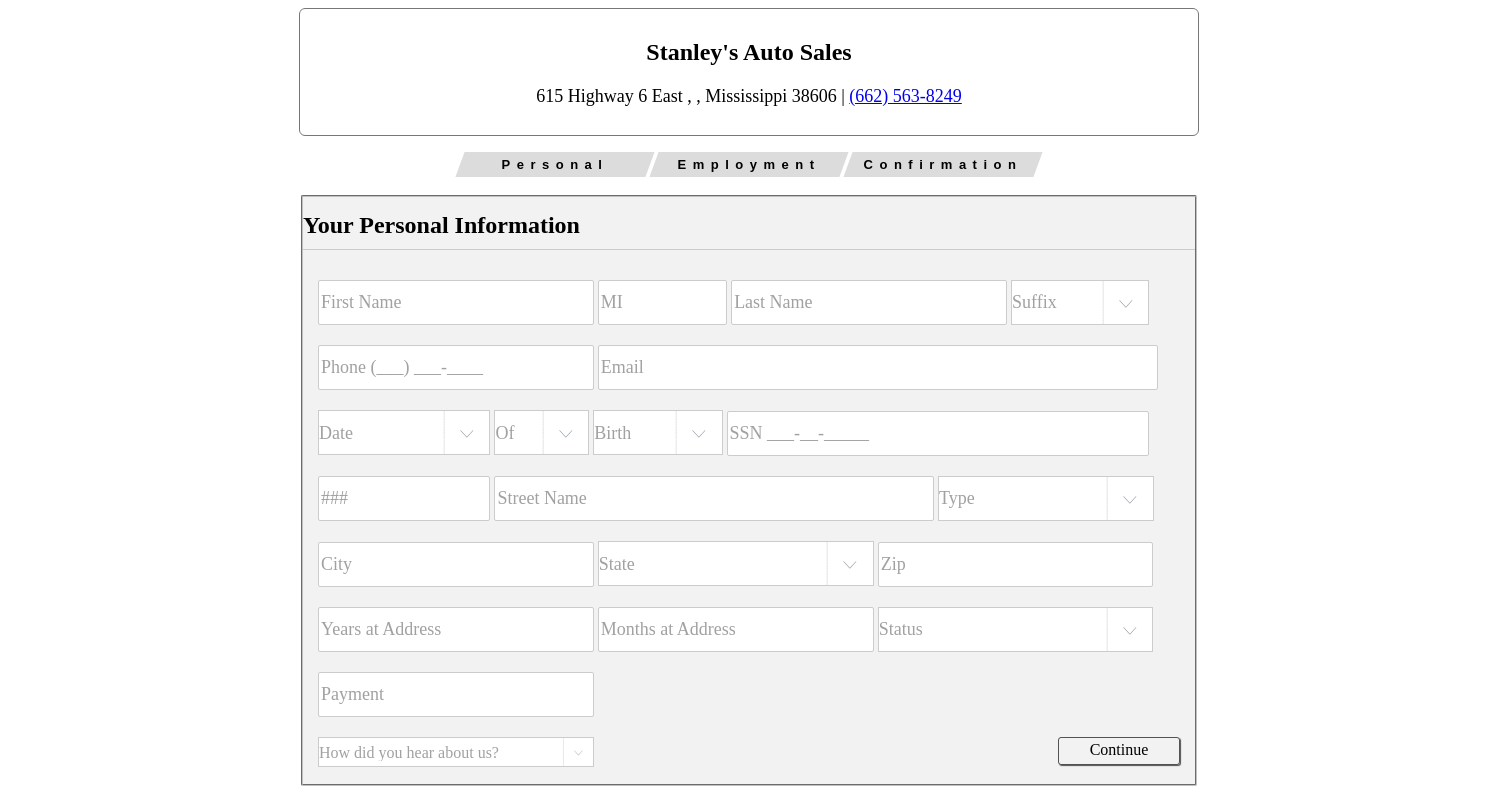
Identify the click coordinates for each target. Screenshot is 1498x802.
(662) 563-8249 (905, 96)
